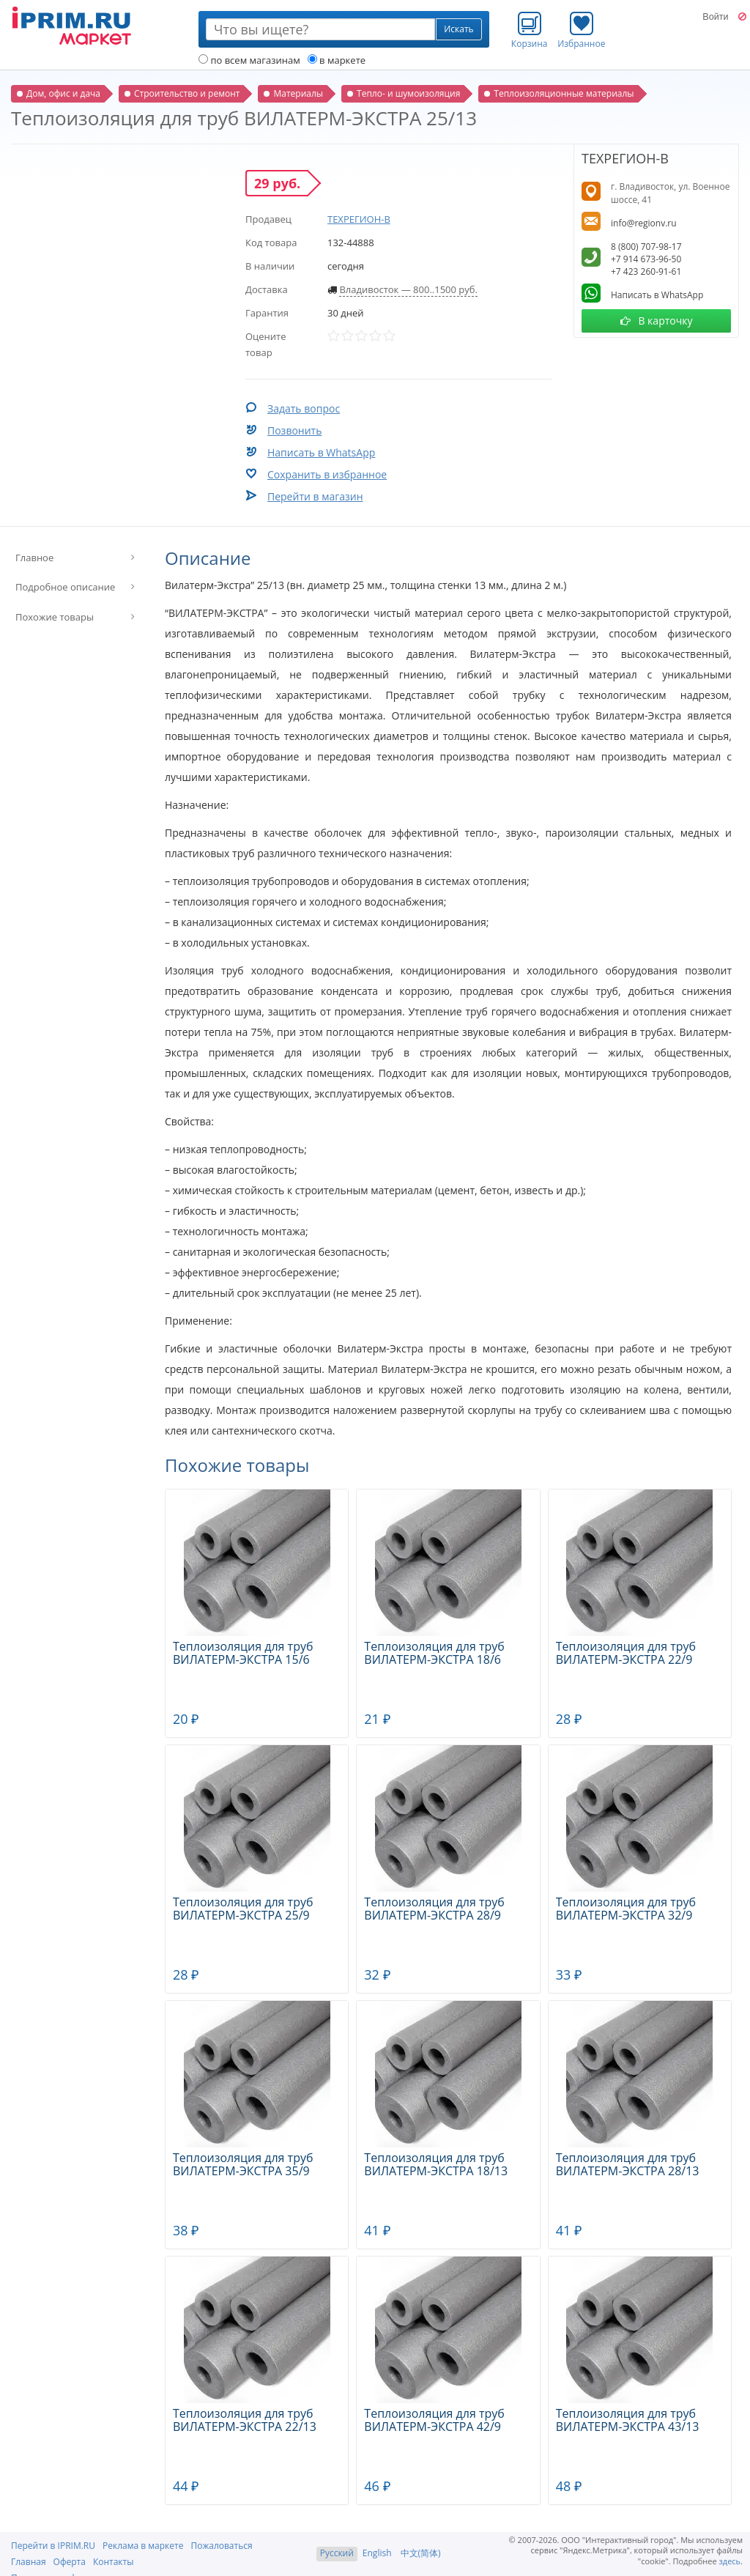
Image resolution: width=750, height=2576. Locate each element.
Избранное (581, 30)
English (377, 2553)
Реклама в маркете (143, 2545)
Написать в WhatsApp (321, 452)
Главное (34, 557)
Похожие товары (54, 616)
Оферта (69, 2561)
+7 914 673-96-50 (646, 259)
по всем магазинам (249, 60)
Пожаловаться (221, 2545)
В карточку (656, 320)
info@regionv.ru (644, 223)
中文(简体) (421, 2553)
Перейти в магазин (315, 496)
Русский (337, 2553)
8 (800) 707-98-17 (646, 246)
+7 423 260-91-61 (646, 271)
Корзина (529, 30)
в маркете (336, 60)
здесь (730, 2560)
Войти (715, 17)
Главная (28, 2561)
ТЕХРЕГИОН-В (358, 219)
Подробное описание (65, 586)
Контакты (113, 2561)
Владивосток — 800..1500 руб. (408, 289)
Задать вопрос (303, 408)
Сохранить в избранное (327, 474)
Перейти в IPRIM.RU (53, 2545)
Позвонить (294, 430)
